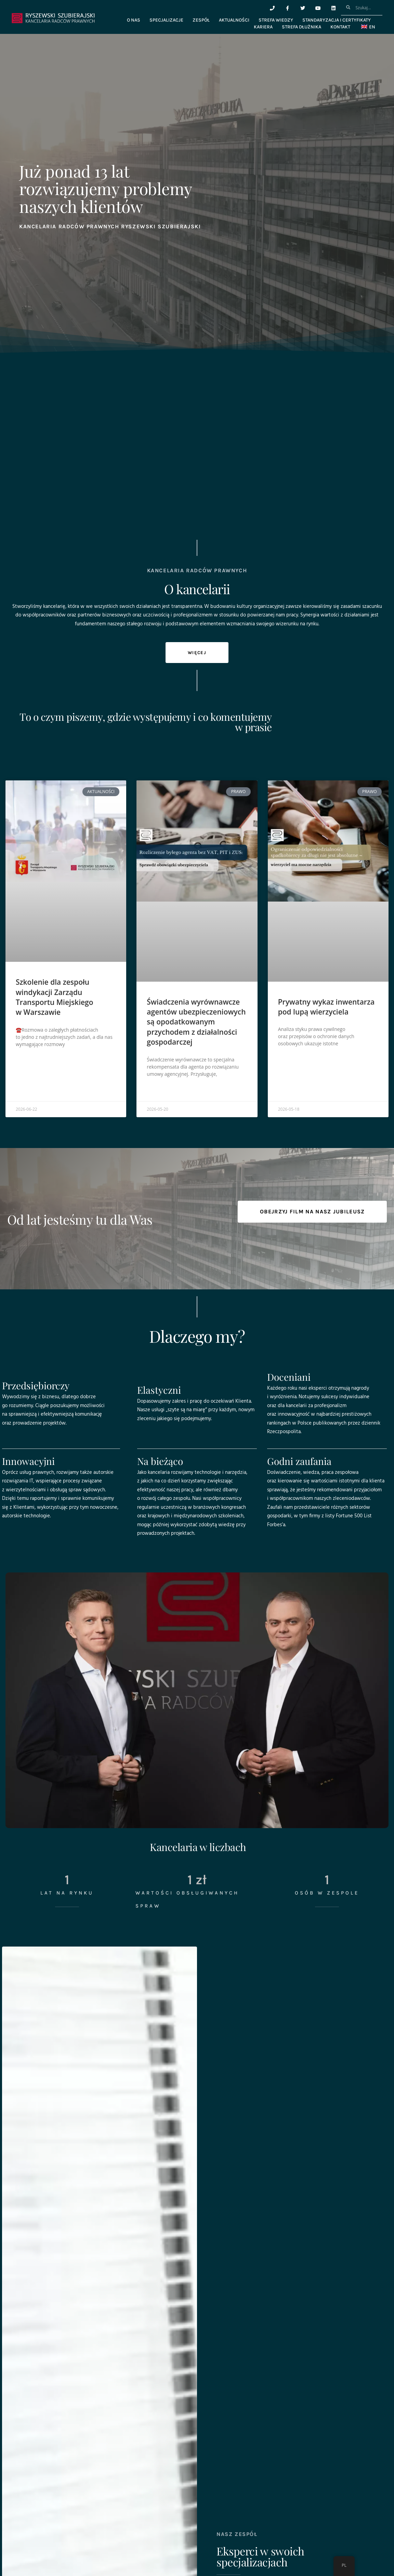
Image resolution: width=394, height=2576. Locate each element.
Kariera (263, 27)
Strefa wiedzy (276, 20)
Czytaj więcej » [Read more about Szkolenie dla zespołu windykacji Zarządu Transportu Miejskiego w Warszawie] (32, 1061)
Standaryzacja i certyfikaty (336, 20)
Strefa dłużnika (301, 27)
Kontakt (340, 27)
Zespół (201, 20)
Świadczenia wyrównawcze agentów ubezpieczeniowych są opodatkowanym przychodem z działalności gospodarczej (196, 1022)
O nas (133, 20)
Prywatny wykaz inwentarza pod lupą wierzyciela (326, 1007)
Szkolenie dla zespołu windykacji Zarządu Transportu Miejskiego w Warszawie (54, 997)
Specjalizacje (166, 20)
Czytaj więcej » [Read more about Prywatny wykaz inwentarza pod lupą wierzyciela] (294, 1060)
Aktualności (234, 20)
